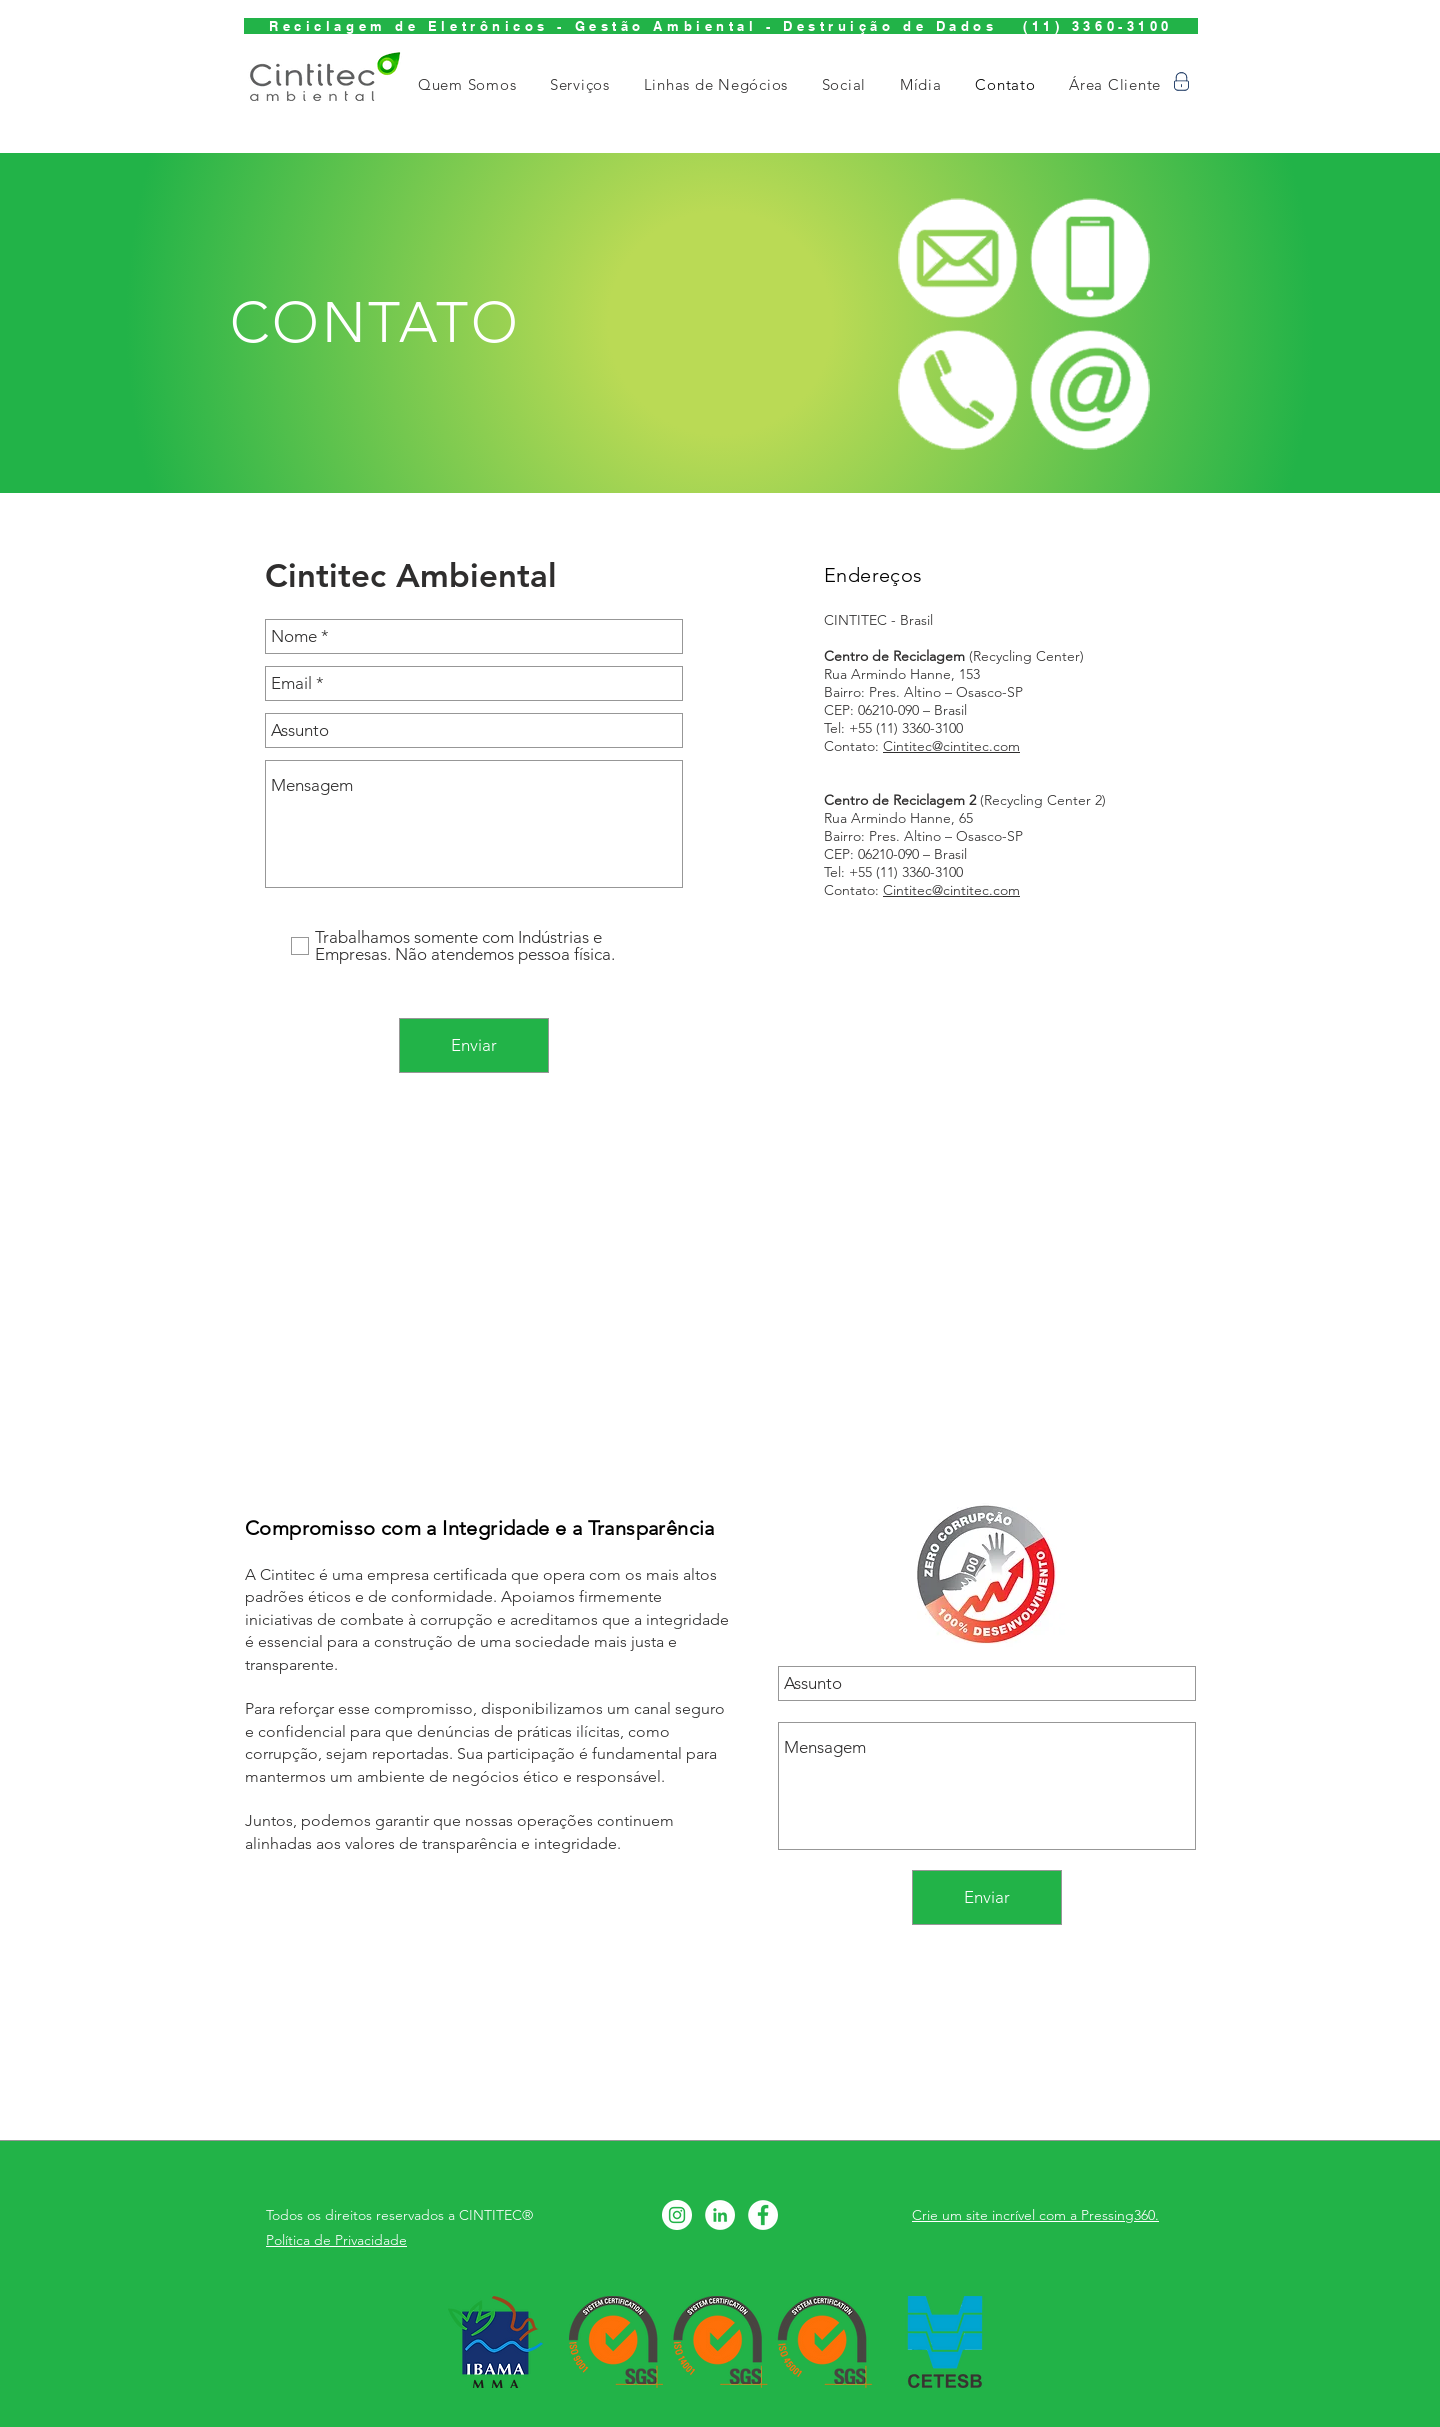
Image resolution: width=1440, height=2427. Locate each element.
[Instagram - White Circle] (677, 2215)
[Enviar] (474, 1045)
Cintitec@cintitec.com (951, 746)
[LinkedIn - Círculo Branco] (720, 2215)
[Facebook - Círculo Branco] (763, 2215)
